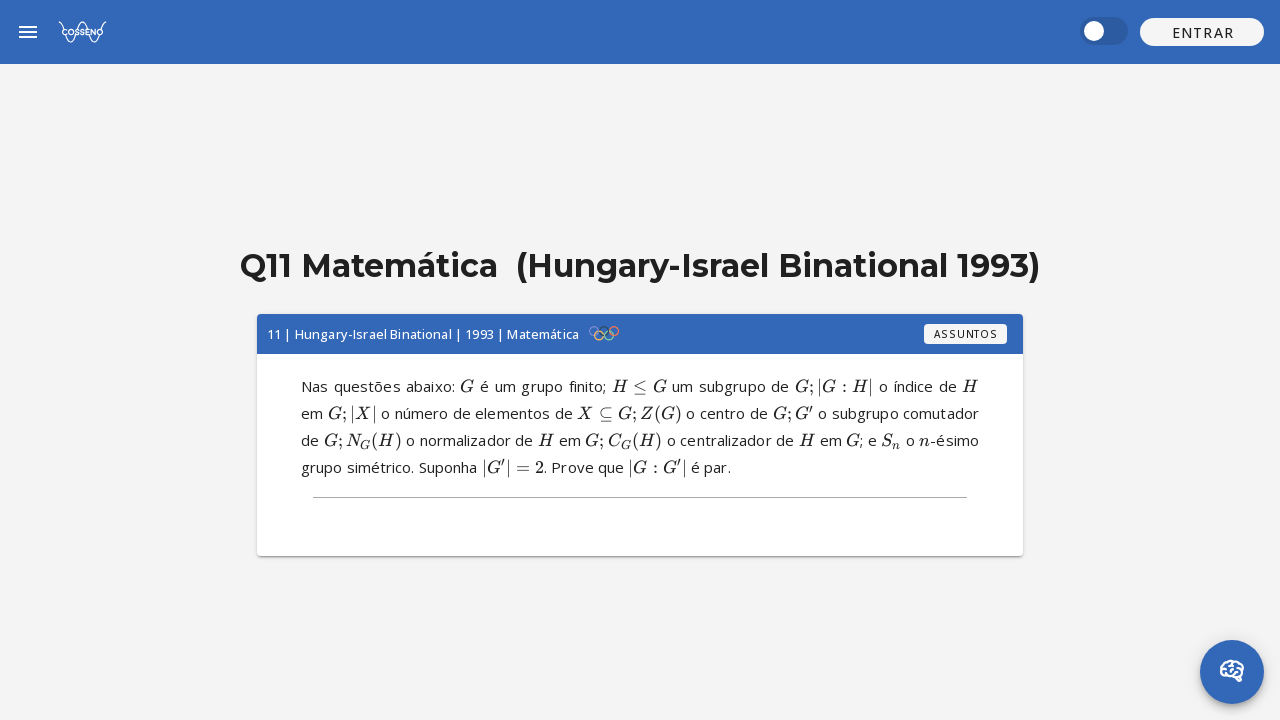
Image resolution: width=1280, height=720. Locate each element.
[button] (1202, 32)
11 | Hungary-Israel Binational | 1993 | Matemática (423, 334)
